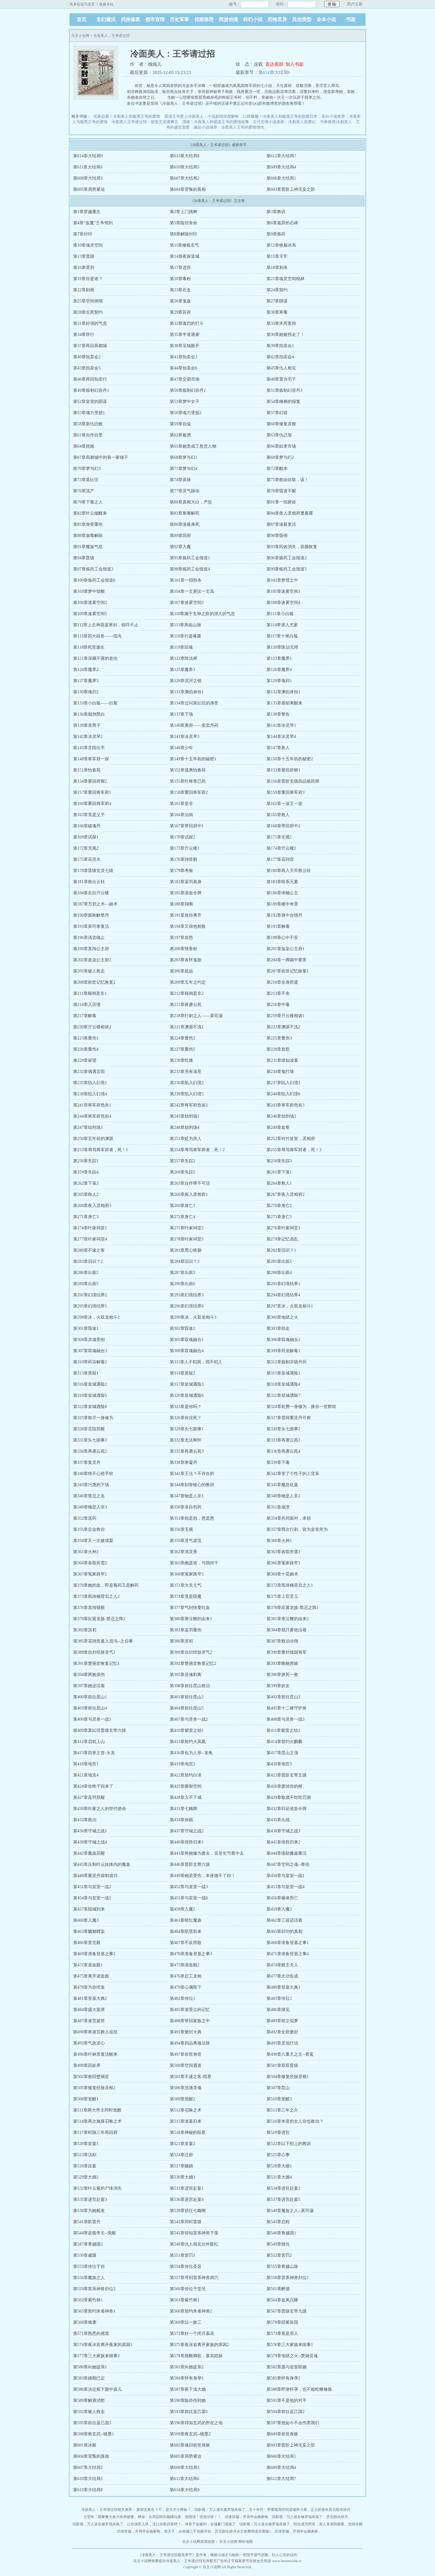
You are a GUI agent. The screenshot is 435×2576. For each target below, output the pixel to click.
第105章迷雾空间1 (283, 591)
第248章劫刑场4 (184, 1127)
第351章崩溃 (278, 1507)
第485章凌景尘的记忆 (190, 2009)
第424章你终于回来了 (93, 1786)
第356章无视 (181, 1529)
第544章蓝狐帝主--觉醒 (94, 2233)
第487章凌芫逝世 (89, 2021)
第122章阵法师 (183, 658)
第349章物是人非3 (90, 1507)
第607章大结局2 (184, 178)
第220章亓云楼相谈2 (92, 1027)
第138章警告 (278, 714)
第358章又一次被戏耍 (93, 1540)
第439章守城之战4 (90, 1842)
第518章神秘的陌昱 (188, 2132)
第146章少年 (181, 747)
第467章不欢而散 (185, 1942)
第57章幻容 (277, 412)
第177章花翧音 (280, 859)
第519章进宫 (278, 2132)
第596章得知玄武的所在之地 (196, 2423)
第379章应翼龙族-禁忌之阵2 (99, 1619)
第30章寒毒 (277, 312)
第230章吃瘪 (181, 1060)
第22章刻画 (83, 290)
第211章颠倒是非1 (90, 993)
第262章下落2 (85, 1183)
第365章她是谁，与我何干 (194, 1563)
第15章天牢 (277, 256)
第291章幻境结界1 (283, 1284)
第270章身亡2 (279, 1205)
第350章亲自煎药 (185, 1507)
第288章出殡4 (279, 1272)
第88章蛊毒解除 (88, 535)
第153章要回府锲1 (283, 770)
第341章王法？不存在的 (192, 1473)
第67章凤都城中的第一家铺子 (100, 457)
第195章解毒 (278, 926)
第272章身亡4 (182, 1217)
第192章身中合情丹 (284, 915)
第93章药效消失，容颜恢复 (291, 546)
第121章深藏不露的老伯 (95, 658)
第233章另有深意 (185, 1071)
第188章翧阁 (181, 904)
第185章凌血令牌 (185, 893)
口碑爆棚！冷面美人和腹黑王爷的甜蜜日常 (280, 116)
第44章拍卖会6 (183, 368)
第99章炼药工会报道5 (286, 569)
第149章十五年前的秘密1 (193, 759)
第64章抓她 (83, 446)
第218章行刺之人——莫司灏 (196, 1015)
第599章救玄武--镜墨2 (190, 2434)
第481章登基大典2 (90, 1998)
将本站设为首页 (82, 4)
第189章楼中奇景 (282, 904)
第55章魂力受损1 (89, 412)
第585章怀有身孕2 (283, 2378)
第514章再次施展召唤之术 (97, 2121)
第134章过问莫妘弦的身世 (194, 703)
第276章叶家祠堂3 (283, 1228)
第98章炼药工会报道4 (190, 569)
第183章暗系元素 (282, 881)
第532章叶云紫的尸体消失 (97, 2188)
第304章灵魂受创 (89, 1339)
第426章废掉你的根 (284, 1786)
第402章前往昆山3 (283, 1697)
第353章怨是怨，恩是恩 (192, 1518)
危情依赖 (355, 2524)
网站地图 (245, 2541)
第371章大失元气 (185, 1585)
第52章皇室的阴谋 (90, 401)
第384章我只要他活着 (286, 1630)
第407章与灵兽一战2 (189, 1719)
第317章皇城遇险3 (187, 1384)
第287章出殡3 (182, 1272)
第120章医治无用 (282, 647)
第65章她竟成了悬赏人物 (193, 446)
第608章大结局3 (88, 178)
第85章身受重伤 (88, 524)
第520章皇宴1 (85, 2143)
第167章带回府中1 (187, 826)
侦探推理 (204, 19)
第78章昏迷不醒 (281, 491)
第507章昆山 (278, 2088)
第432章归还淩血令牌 (286, 1808)
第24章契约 (277, 290)
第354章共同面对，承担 (288, 1518)
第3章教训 (275, 211)
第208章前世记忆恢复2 (94, 982)
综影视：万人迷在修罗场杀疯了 (220, 2509)
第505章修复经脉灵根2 (94, 2088)
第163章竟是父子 (89, 814)
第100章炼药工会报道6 (94, 580)
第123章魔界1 (279, 658)
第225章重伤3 (279, 1038)
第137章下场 (181, 714)
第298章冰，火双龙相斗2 (96, 1317)
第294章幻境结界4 (283, 1295)
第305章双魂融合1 (187, 1339)
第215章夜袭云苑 (185, 1004)
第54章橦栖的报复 (283, 401)
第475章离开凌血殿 (91, 1976)
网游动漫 (228, 19)
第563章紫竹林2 (184, 2300)
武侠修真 (130, 19)
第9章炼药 (275, 234)
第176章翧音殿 (183, 859)
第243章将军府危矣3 (285, 1105)
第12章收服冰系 (281, 245)
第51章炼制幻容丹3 (284, 390)
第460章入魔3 (85, 1920)
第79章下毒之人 (88, 502)
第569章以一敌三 (185, 2322)
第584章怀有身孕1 (187, 2378)
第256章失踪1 (85, 1161)
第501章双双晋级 (282, 2065)
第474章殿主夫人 (282, 1965)
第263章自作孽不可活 (190, 1183)
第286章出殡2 (85, 1272)
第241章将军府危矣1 (92, 1105)
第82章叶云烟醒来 (90, 513)
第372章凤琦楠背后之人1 (289, 1585)
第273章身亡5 (279, 1217)
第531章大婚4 (279, 2177)
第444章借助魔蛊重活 (286, 1853)
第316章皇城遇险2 (90, 1384)
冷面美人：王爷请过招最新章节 (166, 2555)
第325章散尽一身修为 (93, 1418)
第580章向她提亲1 (90, 2367)
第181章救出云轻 (89, 881)
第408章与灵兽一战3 (285, 1719)
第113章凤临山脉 (185, 625)
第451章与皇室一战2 (92, 1887)
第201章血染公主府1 (285, 948)
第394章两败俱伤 (89, 1674)
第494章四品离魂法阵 (190, 2043)
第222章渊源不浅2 (283, 1027)
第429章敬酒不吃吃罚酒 (288, 1797)
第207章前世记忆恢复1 (287, 971)
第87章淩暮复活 (281, 524)
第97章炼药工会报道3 (93, 569)
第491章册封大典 (185, 2032)
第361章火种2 (85, 1552)
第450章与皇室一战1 (285, 1875)
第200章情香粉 (183, 948)
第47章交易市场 (184, 379)
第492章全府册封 (282, 2032)
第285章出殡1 (279, 1261)
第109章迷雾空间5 (90, 613)
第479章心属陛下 (185, 1987)
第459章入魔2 (279, 1909)
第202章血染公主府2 (92, 960)
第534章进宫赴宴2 (283, 2188)
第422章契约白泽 (185, 1775)
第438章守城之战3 (283, 1831)
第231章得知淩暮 (282, 1060)
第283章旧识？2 (88, 1261)
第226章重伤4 (85, 1049)
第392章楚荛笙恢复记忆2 (193, 1663)
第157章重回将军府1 (92, 792)
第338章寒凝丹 (183, 1462)
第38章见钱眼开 (184, 345)
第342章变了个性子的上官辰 (292, 1473)
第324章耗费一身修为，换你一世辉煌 (301, 1406)
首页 (81, 19)
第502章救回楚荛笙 (91, 2076)
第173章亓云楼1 (184, 848)
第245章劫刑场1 (184, 1116)
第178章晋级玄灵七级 (93, 870)
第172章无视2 (85, 848)
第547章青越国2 (88, 2244)
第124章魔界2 (85, 669)
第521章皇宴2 (182, 2143)
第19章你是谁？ (88, 278)
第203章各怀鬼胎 (185, 960)
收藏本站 (106, 4)
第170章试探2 (182, 837)
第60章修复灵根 (281, 424)
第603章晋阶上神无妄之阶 (290, 189)
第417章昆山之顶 (282, 1753)
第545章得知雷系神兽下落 (194, 2233)
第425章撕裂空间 (185, 1786)
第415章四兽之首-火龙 (94, 1753)
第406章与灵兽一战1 (92, 1719)
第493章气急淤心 (89, 2043)
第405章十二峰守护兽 (286, 1708)
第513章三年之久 (282, 2110)
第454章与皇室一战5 (92, 1898)
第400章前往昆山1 (90, 1697)
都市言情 (155, 19)
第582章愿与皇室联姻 (286, 2367)
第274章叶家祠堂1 (90, 1228)
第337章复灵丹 (87, 1462)
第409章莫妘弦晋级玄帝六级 (99, 1730)
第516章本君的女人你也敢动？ (295, 2121)
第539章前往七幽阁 (188, 2210)
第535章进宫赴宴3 (90, 2199)
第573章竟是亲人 (282, 2333)
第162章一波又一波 (284, 803)
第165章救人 (278, 814)
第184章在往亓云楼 (91, 893)
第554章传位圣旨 (185, 2266)
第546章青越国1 (281, 2233)
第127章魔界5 (85, 680)
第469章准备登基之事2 (94, 1954)
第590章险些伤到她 (188, 2400)
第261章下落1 (279, 1172)
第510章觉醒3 (279, 2099)
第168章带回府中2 (283, 826)
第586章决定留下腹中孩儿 (97, 2389)
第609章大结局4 (281, 167)
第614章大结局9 (274, 72)
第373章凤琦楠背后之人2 (96, 1596)
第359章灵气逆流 (185, 1540)
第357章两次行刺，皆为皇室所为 (297, 1529)
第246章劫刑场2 (281, 1116)
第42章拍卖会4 (280, 357)
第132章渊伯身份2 (283, 692)
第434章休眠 (181, 1820)
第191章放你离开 (185, 915)
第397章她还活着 (89, 1686)
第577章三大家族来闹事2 (96, 2356)
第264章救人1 (279, 1183)
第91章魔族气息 (88, 546)
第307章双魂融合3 (90, 1351)
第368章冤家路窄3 (187, 1574)
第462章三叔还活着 (284, 1920)
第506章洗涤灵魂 (185, 2088)
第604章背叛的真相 (188, 189)
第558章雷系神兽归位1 (287, 2277)
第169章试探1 (85, 837)
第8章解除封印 (183, 234)
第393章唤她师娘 (282, 1663)
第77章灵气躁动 (184, 491)
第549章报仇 (278, 2244)
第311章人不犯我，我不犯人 (196, 1362)
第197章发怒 (181, 937)
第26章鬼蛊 (180, 301)
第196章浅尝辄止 (89, 937)
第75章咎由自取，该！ (287, 479)
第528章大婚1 (279, 2166)
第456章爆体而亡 (282, 1898)
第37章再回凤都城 (90, 345)
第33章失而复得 (281, 323)
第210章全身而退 (282, 982)
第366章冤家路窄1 (283, 1563)
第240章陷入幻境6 (283, 1094)
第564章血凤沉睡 (282, 2300)
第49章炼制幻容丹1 (91, 390)
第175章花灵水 (87, 859)
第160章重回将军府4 (92, 803)
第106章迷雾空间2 (90, 602)
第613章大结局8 (184, 156)
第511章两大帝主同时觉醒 (97, 2110)
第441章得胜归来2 (283, 1842)
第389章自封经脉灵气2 (191, 1652)
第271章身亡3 (85, 1217)
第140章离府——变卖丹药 (194, 725)
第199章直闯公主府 (91, 948)
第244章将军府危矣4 (92, 1116)
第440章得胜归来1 (187, 1842)
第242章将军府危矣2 (189, 1105)
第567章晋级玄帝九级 (286, 2311)
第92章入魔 (180, 546)
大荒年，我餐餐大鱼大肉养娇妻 (108, 2517)
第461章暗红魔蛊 (185, 1920)
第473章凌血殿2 (184, 1965)
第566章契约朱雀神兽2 (191, 2311)
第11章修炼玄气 (184, 245)
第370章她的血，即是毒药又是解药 (106, 1585)
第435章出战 (278, 1820)
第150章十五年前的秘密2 (289, 759)
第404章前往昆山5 (187, 1708)
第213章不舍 (278, 993)
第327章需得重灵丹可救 (288, 1418)
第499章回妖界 (87, 2065)
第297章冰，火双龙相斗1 (289, 1306)
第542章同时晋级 (185, 2222)
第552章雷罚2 (279, 2255)
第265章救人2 (85, 1194)
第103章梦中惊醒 (89, 591)
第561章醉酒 (278, 2289)
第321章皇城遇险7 (283, 1395)
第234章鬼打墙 (280, 1071)
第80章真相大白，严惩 (191, 502)
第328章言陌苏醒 (89, 1429)
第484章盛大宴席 (89, 2009)
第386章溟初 (181, 1641)
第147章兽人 (278, 747)
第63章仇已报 (279, 435)
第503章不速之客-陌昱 (190, 2076)
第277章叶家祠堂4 (90, 1239)
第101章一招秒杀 (185, 580)
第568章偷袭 (84, 2322)
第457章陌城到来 (89, 1909)
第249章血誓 (278, 1127)
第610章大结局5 (184, 167)
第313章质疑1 (85, 1373)
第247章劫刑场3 (88, 1127)
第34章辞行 (83, 334)
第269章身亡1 (182, 1205)
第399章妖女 (278, 1686)
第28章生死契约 (88, 312)
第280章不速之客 (89, 1250)
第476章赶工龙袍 (185, 1976)
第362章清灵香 (183, 1552)
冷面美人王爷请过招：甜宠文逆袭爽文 (144, 122)
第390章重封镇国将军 (286, 1652)
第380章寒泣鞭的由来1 (191, 1619)
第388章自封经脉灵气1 (94, 1652)
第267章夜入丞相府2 (285, 1194)
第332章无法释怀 (185, 1440)
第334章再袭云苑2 (90, 1451)
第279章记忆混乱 (282, 1239)
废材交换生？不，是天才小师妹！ (164, 2509)
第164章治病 (181, 814)
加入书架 (294, 64)
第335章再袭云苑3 (187, 1451)
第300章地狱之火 (282, 1317)
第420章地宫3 (279, 1764)
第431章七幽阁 (183, 1808)
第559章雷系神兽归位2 (94, 2289)
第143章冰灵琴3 (184, 736)
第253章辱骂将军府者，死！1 (100, 1150)
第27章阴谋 (277, 301)
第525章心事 (278, 2155)
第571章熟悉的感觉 (91, 2333)
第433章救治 (84, 1820)
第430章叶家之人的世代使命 (99, 1808)
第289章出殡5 (85, 1284)
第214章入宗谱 (87, 1004)
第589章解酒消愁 (89, 2400)
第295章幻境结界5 (90, 1306)
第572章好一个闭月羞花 (192, 2333)
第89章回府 (180, 535)
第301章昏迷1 (85, 1328)
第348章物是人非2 (283, 1496)
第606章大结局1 (281, 178)
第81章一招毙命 (281, 502)
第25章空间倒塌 (88, 301)
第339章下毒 (278, 1462)
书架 (351, 19)
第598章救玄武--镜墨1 (93, 2434)
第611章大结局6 (87, 167)
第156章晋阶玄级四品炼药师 (292, 781)
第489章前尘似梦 (282, 2021)
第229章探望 (84, 1060)
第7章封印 (82, 234)
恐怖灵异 (277, 19)
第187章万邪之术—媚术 (95, 904)
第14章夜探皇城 (184, 256)
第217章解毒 (84, 1015)
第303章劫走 (278, 1328)
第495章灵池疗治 (282, 2043)
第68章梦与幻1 (183, 457)
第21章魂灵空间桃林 (285, 278)
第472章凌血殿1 (88, 1965)
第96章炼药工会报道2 (286, 558)
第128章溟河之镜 (185, 680)
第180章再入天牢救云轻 (288, 870)
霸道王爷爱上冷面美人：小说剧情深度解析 (201, 116)
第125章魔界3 (182, 669)
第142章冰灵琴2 (88, 736)
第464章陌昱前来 (185, 1931)
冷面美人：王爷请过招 (111, 36)
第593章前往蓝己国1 (189, 2411)
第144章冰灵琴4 (281, 736)
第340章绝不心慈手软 (93, 1473)
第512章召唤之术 (185, 2110)
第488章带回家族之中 (190, 2021)
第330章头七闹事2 (283, 1429)
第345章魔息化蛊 (282, 1485)
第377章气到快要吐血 (190, 1607)
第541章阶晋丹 (87, 2222)
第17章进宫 (180, 267)
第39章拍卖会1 (280, 345)
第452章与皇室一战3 (189, 1887)
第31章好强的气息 (90, 323)
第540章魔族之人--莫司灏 (290, 2210)
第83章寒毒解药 (184, 513)
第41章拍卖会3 (183, 357)
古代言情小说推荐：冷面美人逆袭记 (284, 122)
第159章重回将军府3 (285, 792)
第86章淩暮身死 (184, 524)
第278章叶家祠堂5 (187, 1239)
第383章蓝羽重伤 (185, 1630)
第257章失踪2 (182, 1161)
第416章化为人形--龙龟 (191, 1753)
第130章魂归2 (85, 692)
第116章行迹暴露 (185, 636)
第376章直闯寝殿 (89, 1607)
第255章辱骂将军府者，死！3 (293, 1150)
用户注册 (354, 4)
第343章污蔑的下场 (91, 1485)
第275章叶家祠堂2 (187, 1228)
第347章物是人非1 (187, 1496)
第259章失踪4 (85, 1172)
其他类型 (301, 19)
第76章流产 (83, 491)
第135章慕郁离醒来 (284, 703)
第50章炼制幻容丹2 (188, 390)
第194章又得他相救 (188, 926)
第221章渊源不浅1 (187, 1027)
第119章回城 (181, 647)
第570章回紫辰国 (282, 2322)
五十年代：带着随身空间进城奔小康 (278, 2509)
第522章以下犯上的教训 (288, 2143)
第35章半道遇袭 (184, 334)
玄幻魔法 (106, 19)
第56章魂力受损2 (185, 412)
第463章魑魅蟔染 (89, 1931)
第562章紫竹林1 (88, 2300)
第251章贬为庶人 (185, 1138)
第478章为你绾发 (89, 1987)
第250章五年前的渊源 (93, 1138)
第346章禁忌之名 (89, 1496)
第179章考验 (181, 870)
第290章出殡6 (182, 1284)
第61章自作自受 (88, 435)
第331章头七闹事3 (90, 1440)
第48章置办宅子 (281, 379)
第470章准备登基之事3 (191, 1954)
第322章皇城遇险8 (90, 1406)
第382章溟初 (84, 1630)
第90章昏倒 (277, 535)
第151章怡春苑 (87, 770)
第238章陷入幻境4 (90, 1094)
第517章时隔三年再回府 (95, 2132)
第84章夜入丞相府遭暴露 (289, 513)
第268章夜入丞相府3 (92, 1205)
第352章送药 (84, 1518)
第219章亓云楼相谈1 (285, 1015)
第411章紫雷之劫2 (283, 1730)
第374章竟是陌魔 (185, 1596)
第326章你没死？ (185, 1418)
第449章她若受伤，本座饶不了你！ (202, 1875)
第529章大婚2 (85, 2177)
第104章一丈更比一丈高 (192, 591)
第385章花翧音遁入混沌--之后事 (103, 1641)
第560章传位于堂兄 (188, 2289)
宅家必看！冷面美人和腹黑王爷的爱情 (126, 116)
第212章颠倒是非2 (187, 993)
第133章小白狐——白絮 (95, 703)
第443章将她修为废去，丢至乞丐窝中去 (207, 1853)
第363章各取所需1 (283, 1552)
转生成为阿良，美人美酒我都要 (319, 2524)
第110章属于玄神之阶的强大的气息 (202, 613)
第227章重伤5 (182, 1049)
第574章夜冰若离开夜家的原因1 (102, 2344)
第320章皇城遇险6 (187, 1395)
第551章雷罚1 (182, 2255)
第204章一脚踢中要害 (286, 960)
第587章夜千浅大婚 (188, 2389)
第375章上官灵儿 (282, 1596)
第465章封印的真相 (284, 1931)
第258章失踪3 (279, 1161)
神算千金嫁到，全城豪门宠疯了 (210, 2524)
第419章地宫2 (182, 1764)
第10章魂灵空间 (88, 245)
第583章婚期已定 (89, 2378)
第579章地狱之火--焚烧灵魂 (292, 2356)
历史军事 (179, 19)
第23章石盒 (180, 290)
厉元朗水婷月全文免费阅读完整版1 (243, 2531)
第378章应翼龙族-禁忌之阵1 (292, 1607)
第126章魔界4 (279, 669)
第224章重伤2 (182, 1038)
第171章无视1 (279, 837)
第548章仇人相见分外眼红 (194, 2244)
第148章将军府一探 (91, 759)
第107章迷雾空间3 (187, 602)
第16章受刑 (83, 267)
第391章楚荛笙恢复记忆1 (96, 1663)
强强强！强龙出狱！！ (203, 2517)
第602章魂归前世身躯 (190, 2445)
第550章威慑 (84, 2255)
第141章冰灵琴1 (281, 725)
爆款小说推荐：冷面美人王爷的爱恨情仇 (229, 127)
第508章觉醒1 (85, 2099)
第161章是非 (181, 803)
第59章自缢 (180, 424)
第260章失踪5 (182, 1172)
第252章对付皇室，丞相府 (290, 1138)
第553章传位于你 (89, 2266)
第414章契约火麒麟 (284, 1741)
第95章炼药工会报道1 (190, 558)
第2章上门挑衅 (183, 211)
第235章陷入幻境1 (90, 1083)
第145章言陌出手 (89, 747)
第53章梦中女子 (184, 401)
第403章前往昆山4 (90, 1708)
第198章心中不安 (282, 937)
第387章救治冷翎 (282, 1641)
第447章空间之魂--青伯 (287, 1864)
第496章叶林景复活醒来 (95, 2054)
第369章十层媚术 (282, 1574)
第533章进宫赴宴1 (187, 2188)
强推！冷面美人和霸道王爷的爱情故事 (215, 122)
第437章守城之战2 (187, 1831)
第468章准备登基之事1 (287, 1942)
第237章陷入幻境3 (283, 1083)
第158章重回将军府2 (189, 792)
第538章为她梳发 (89, 2210)
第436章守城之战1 (90, 1831)
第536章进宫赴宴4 (187, 2199)
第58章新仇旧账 (88, 424)
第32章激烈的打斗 (187, 323)
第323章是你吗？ (185, 1406)
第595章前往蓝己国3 (92, 2423)
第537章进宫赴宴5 (283, 2199)
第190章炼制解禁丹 (91, 915)
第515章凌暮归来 (185, 2121)
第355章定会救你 (89, 1529)
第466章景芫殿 (87, 1942)
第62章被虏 (180, 435)
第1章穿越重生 (87, 211)
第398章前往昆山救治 (190, 1686)
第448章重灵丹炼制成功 (95, 1875)
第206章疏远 (181, 971)
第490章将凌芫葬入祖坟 (95, 2032)
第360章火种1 (279, 1540)
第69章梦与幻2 (280, 457)
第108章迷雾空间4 (283, 602)
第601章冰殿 (84, 2445)
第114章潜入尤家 (282, 625)
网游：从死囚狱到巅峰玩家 (159, 2517)
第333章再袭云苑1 (283, 1440)
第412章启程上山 (89, 1741)
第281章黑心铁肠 (185, 1250)
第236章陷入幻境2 (187, 1083)
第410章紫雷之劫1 (187, 1730)
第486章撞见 (278, 2009)
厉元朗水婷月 (337, 2517)
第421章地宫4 (85, 1775)
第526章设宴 (84, 2166)
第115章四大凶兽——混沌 (97, 636)
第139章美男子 (87, 725)
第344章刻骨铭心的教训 (192, 1485)
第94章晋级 (83, 558)
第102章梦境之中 (282, 580)
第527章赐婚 (181, 2166)
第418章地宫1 (85, 1764)
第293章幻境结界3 (187, 1295)
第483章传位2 (279, 1998)
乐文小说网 (80, 36)
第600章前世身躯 (282, 2434)
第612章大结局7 (281, 156)
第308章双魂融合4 (187, 1351)
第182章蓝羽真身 (185, 881)
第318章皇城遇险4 (283, 1384)
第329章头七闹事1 (187, 1429)
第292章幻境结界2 (90, 1295)
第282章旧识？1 (281, 1250)
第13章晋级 (83, 256)
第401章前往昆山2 (187, 1697)
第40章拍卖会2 (87, 357)
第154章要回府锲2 (90, 781)
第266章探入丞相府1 (189, 1194)
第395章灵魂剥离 (185, 1674)
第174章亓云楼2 (281, 848)
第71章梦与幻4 (183, 468)
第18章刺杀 (277, 267)
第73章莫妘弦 (85, 479)
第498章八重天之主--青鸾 (290, 2054)
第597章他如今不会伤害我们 (292, 2423)
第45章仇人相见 (281, 368)
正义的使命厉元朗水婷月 (330, 2509)
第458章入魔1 (182, 1909)
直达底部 (274, 64)
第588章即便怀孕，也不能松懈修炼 (299, 2389)
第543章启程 (278, 2222)
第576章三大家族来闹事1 (289, 2344)
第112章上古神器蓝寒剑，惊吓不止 (105, 625)
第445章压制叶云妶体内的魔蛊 (101, 1864)
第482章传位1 (182, 1998)
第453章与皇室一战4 (285, 1887)
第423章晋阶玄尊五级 (286, 1775)
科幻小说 (253, 19)
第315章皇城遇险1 (283, 1373)
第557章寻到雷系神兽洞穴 (194, 2277)
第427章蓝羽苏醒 (89, 1797)
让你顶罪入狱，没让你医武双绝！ (154, 2524)
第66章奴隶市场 (281, 446)
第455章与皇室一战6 (189, 1898)
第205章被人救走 (89, 971)
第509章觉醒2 (182, 2099)
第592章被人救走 (89, 2411)
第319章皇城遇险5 (90, 1395)
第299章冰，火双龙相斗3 (193, 1317)
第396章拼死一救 (282, 1674)
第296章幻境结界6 (187, 1306)
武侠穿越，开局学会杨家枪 (246, 2517)
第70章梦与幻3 (87, 468)
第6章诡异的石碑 (282, 223)
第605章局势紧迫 (89, 189)
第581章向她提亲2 (187, 2367)
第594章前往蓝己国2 (285, 2411)
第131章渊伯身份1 (187, 692)
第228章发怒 (278, 1049)
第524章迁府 (181, 2155)
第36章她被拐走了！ (285, 334)
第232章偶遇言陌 (89, 1071)
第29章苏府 (180, 312)
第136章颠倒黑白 (89, 714)
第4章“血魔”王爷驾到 (93, 223)
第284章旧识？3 (184, 1261)
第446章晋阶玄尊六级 (190, 1864)
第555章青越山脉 (282, 2266)
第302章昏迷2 (182, 1328)
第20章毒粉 (180, 278)
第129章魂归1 (279, 680)
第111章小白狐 (280, 613)
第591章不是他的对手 (286, 2400)
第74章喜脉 (180, 479)
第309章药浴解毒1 (283, 1351)
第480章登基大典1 (283, 1987)
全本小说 (326, 19)
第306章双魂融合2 (283, 1339)
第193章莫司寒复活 (91, 926)
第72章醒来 (277, 468)
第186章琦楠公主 (282, 893)
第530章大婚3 (182, 2177)
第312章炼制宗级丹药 (286, 1362)
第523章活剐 (84, 2155)
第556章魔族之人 (89, 2277)
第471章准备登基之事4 (287, 1954)
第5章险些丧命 (183, 223)
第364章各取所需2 (90, 1563)
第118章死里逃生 (89, 647)
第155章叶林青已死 (188, 781)
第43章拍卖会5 (87, 368)
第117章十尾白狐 (282, 636)
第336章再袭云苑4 (283, 1451)
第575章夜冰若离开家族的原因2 (199, 2344)
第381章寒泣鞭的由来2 (287, 1619)
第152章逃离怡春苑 (188, 770)
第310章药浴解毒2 (90, 1362)
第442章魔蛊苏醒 (89, 1853)
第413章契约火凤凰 (188, 1741)
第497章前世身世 (185, 2054)
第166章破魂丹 (87, 826)
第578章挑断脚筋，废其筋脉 (196, 2356)
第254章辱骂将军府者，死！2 (197, 1150)
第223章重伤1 (85, 1038)
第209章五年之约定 (188, 982)
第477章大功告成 (282, 1976)
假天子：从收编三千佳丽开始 (187, 2531)
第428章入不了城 (185, 1797)
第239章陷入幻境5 (187, 1094)
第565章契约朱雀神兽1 (94, 2311)
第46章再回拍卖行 (90, 379)
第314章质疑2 (182, 1373)
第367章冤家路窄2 (90, 1574)
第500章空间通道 (185, 2065)
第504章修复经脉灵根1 (287, 2076)
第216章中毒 (278, 1004)
